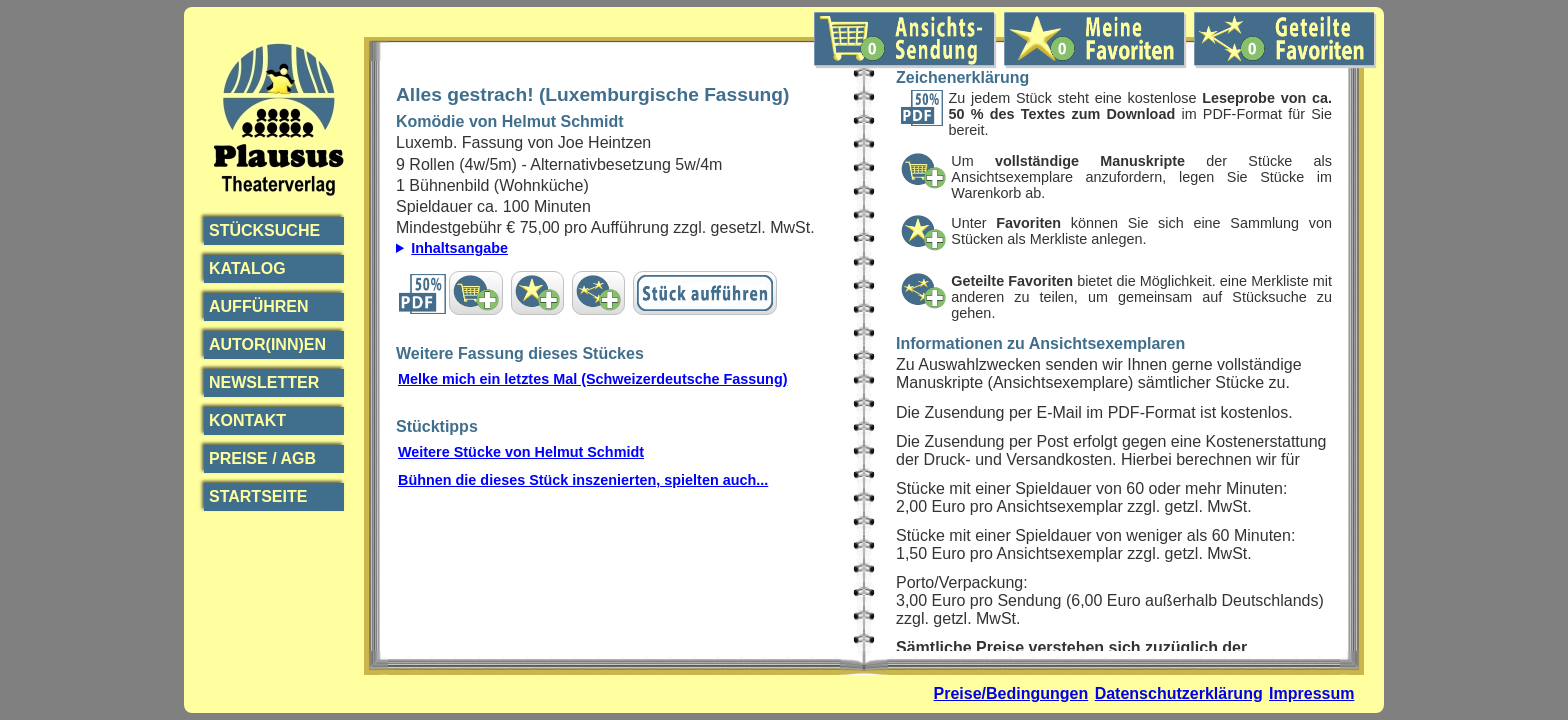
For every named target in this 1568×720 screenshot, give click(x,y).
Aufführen (259, 306)
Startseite (258, 496)
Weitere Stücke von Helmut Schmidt (521, 452)
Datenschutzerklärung (1179, 693)
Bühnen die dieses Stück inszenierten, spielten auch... (583, 480)
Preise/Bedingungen (1011, 693)
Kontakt (247, 420)
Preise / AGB (262, 458)
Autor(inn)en (267, 344)
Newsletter (264, 382)
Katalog (247, 268)
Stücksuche (264, 230)
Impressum (1311, 693)
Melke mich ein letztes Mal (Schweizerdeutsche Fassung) (592, 379)
